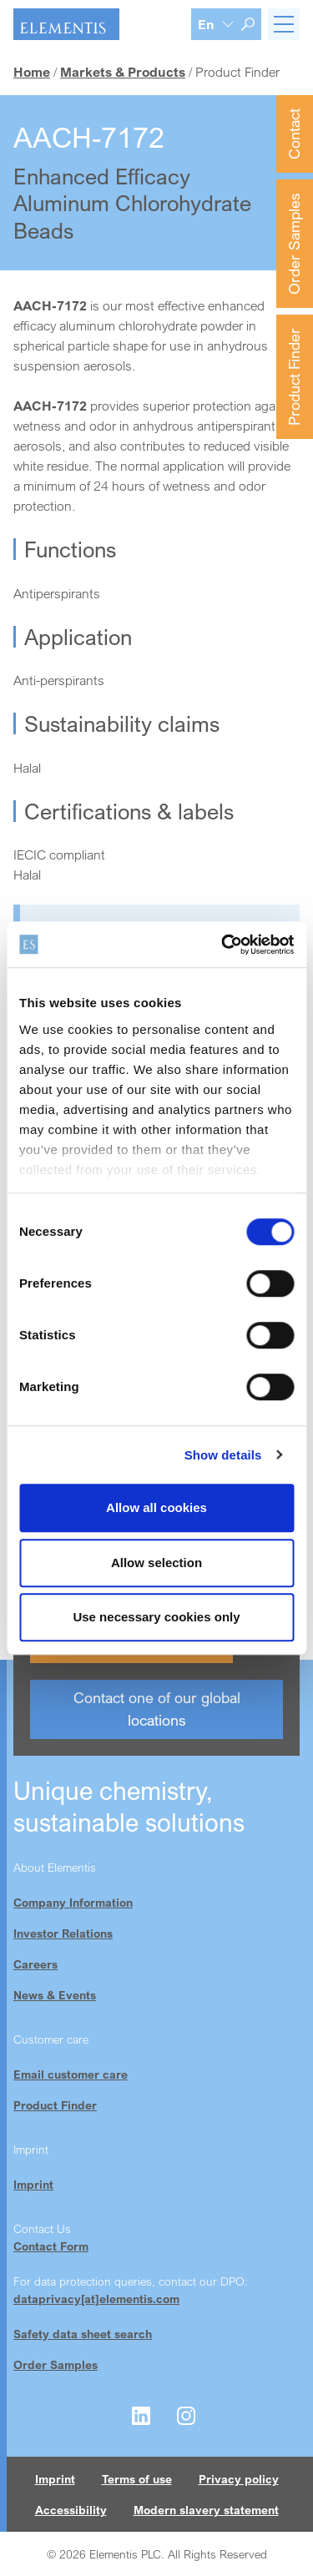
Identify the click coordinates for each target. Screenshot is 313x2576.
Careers (35, 1964)
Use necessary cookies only (156, 1617)
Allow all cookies (156, 1507)
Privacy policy (239, 2479)
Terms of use (137, 2479)
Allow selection (156, 1562)
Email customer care (70, 2074)
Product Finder (294, 377)
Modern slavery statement (206, 2510)
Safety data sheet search (82, 2333)
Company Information (73, 1902)
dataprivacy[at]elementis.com (96, 2298)
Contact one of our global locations (156, 1708)
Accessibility (71, 2510)
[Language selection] (216, 24)
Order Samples (294, 244)
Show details (223, 1455)
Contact (294, 133)
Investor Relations (63, 1933)
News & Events (54, 1995)
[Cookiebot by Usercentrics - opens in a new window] (223, 944)
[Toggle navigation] (284, 24)
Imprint (33, 2184)
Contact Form (50, 2246)
